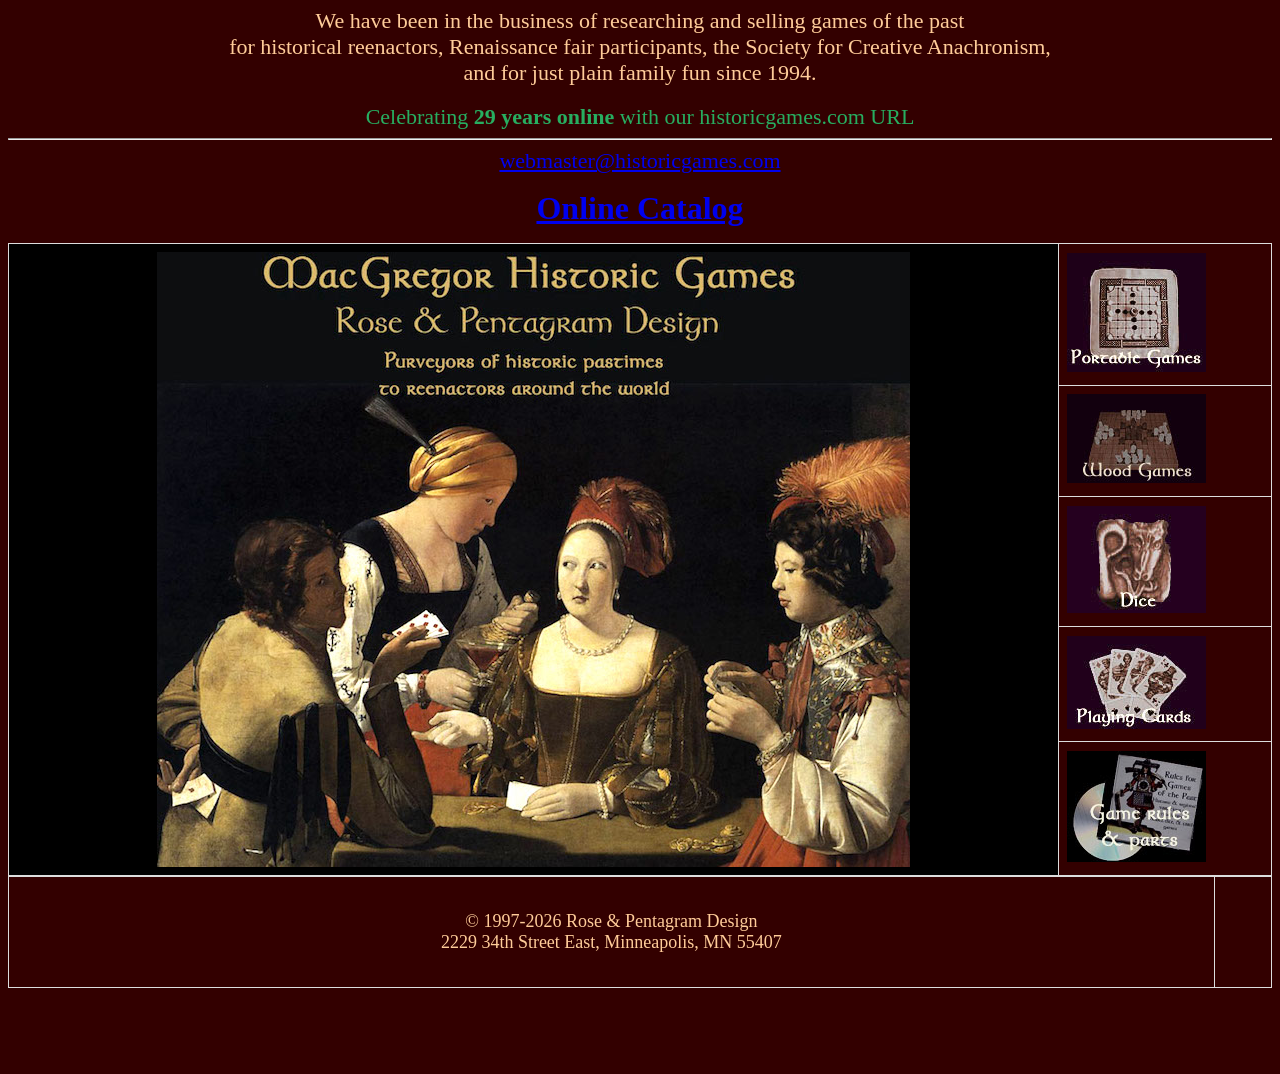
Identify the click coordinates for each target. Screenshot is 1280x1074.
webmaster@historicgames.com (639, 160)
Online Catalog (639, 208)
